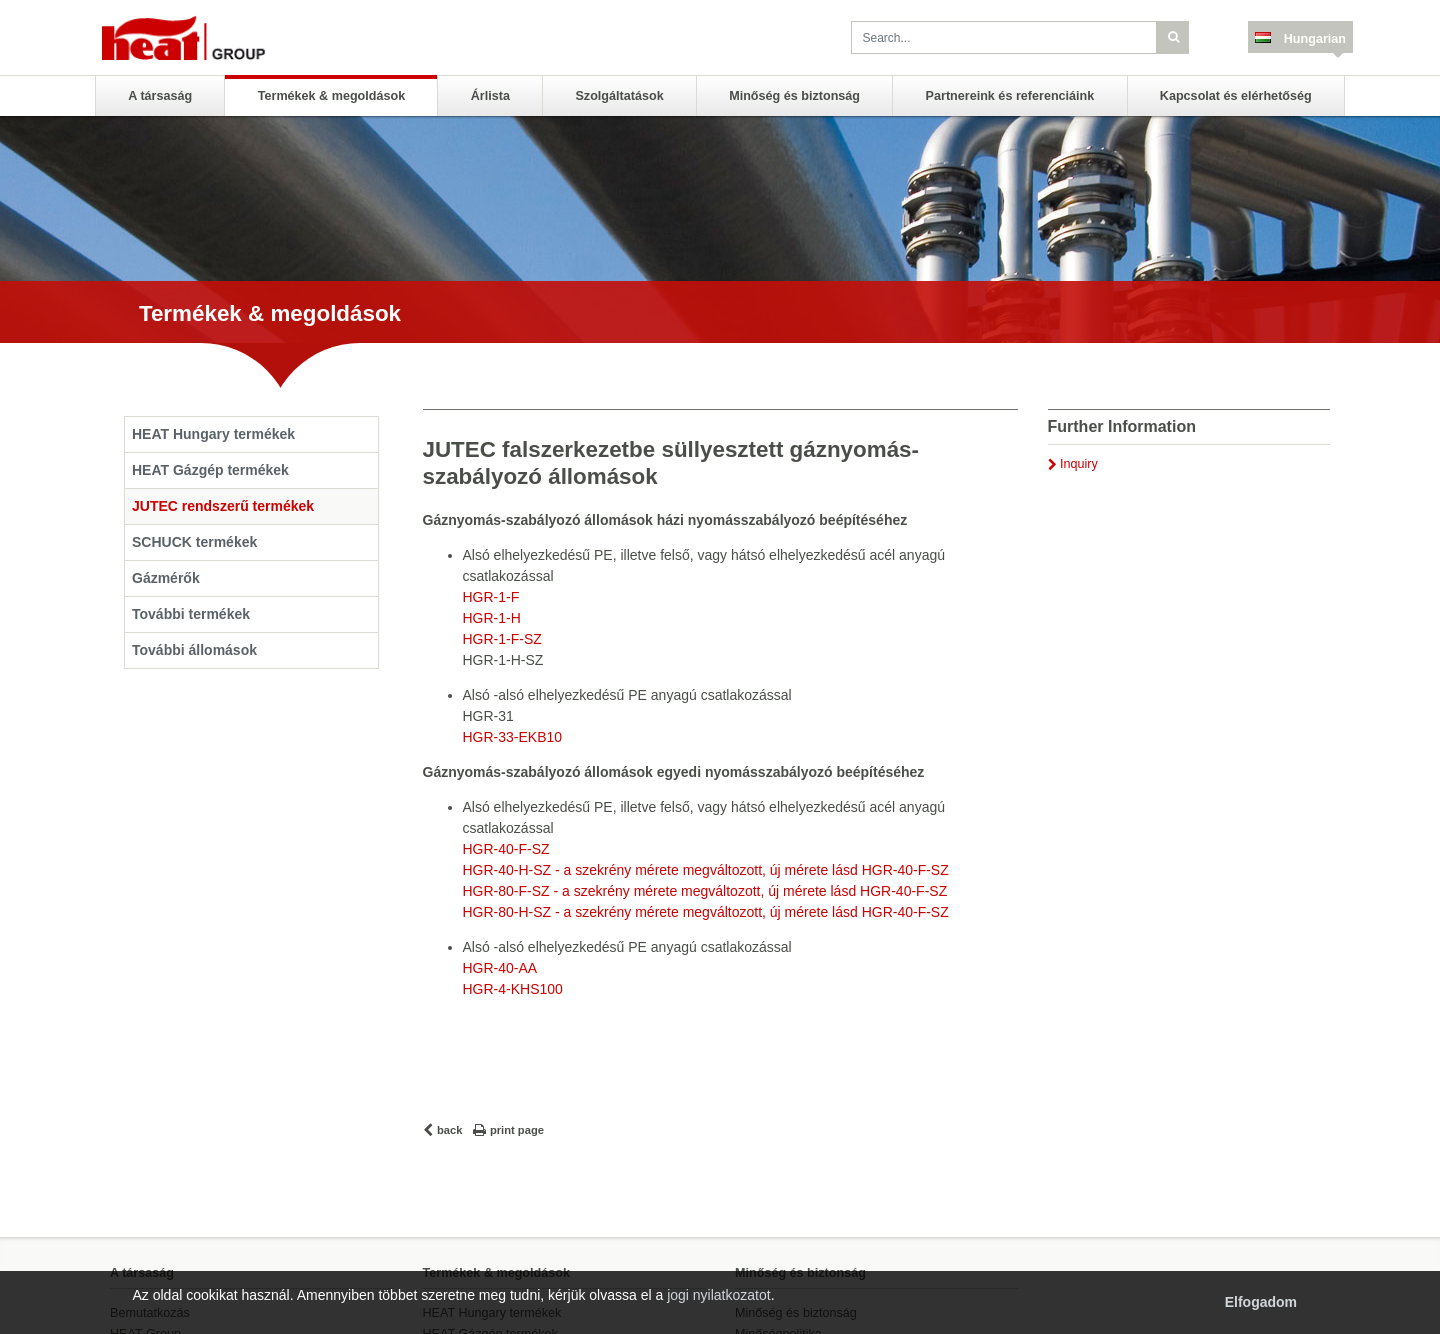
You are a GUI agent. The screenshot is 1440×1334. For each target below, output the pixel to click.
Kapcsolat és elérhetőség (1236, 96)
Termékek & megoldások (331, 96)
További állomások (194, 650)
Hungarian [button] (1313, 39)
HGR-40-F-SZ (506, 849)
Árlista (490, 96)
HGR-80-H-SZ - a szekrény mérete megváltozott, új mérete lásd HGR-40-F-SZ (706, 912)
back (450, 1130)
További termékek (191, 614)
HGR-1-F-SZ (502, 639)
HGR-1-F (491, 597)
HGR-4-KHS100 (513, 989)
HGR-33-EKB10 (513, 737)
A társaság (160, 96)
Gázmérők (166, 578)
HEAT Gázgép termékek (210, 470)
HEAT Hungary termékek (213, 434)
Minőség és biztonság (794, 96)
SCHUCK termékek (194, 542)
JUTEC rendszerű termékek (223, 506)
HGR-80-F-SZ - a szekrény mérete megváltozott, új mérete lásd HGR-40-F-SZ (705, 891)
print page (517, 1130)
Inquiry (1079, 464)
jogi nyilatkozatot (719, 1295)
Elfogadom (1261, 1302)
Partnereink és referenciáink (1010, 96)
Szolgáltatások (619, 96)
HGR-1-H (492, 618)
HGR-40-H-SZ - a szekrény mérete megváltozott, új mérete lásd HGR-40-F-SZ (706, 870)
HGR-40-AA (500, 968)
